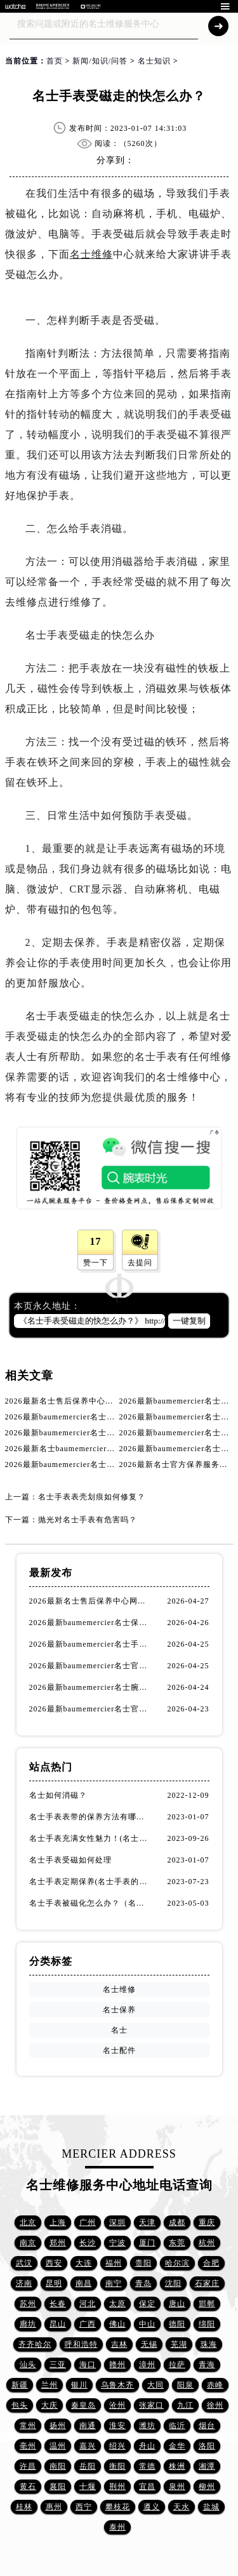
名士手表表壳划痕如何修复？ (91, 1496)
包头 (19, 2405)
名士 (119, 2030)
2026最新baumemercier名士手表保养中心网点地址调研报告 (114, 1416)
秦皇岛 (83, 2405)
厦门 (147, 2242)
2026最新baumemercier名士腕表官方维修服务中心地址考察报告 (90, 1687)
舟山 (147, 2445)
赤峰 (215, 2384)
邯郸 (207, 2303)
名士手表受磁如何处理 (70, 1860)
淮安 (117, 2425)
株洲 (177, 2466)
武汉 (24, 2263)
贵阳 (143, 2263)
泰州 (117, 2527)
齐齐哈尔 (34, 2344)
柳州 (207, 2486)
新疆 (19, 2384)
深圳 (117, 2222)
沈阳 (173, 2283)
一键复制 (189, 1320)
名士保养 (119, 2009)
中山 (147, 2324)
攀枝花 (117, 2506)
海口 (87, 2364)
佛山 (117, 2324)
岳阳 (87, 2466)
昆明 (54, 2283)
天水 (181, 2506)
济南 (24, 2283)
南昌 (84, 2283)
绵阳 (207, 2324)
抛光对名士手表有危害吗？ (87, 1519)
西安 (54, 2263)
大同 (155, 2384)
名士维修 (91, 254)
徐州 (215, 2405)
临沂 (177, 2425)
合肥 (211, 2263)
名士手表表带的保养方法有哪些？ (90, 1816)
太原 (117, 2303)
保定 (147, 2303)
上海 (58, 2222)
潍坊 (147, 2425)
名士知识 (154, 60)
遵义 (151, 2506)
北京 (28, 2222)
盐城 (211, 2506)
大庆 (49, 2405)
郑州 (58, 2242)
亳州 (28, 2445)
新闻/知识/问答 (100, 60)
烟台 (207, 2425)
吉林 (119, 2344)
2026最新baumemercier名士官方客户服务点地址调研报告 (90, 1665)
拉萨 (177, 2364)
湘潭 (207, 2466)
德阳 (177, 2324)
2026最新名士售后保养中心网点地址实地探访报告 (96, 1401)
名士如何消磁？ (58, 1795)
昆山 (58, 2324)
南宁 (113, 2283)
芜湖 (179, 2344)
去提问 (140, 1262)
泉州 (177, 2486)
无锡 (149, 2344)
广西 (87, 2324)
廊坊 (28, 2324)
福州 (113, 2263)
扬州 (58, 2425)
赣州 (117, 2364)
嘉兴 (87, 2445)
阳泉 (185, 2384)
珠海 (209, 2344)
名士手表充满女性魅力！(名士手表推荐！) (90, 1838)
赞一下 (95, 1262)
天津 (147, 2222)
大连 (84, 2263)
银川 (79, 2384)
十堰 (87, 2486)
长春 (58, 2303)
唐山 (177, 2303)
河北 (87, 2303)
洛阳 (207, 2445)
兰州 (49, 2384)
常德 (147, 2466)
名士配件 (119, 2050)
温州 (58, 2445)
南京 (28, 2242)
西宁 (84, 2506)
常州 (28, 2425)
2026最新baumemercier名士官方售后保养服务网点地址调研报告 (90, 1708)
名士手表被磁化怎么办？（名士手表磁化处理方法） (90, 1903)
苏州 (28, 2303)
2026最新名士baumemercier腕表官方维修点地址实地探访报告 (118, 1448)
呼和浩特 (81, 2344)
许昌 (28, 2466)
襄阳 (58, 2486)
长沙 (87, 2242)
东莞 (177, 2242)
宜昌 (147, 2486)
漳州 (147, 2364)
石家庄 (207, 2283)
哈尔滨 (177, 2263)
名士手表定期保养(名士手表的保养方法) (90, 1881)
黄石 (28, 2486)
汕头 (28, 2364)
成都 (177, 2222)
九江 (185, 2405)
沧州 (117, 2405)
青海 (207, 2364)
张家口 (151, 2405)
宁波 (117, 2242)
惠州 (54, 2506)
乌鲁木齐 (117, 2384)
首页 (54, 60)
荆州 (117, 2486)
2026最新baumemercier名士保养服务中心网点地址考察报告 (90, 1622)
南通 (87, 2425)
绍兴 (117, 2445)
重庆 (207, 2222)
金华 (177, 2445)
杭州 (207, 2242)
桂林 (24, 2506)
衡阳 (117, 2466)
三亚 (58, 2364)
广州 (87, 2222)
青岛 (143, 2283)
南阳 (58, 2466)
